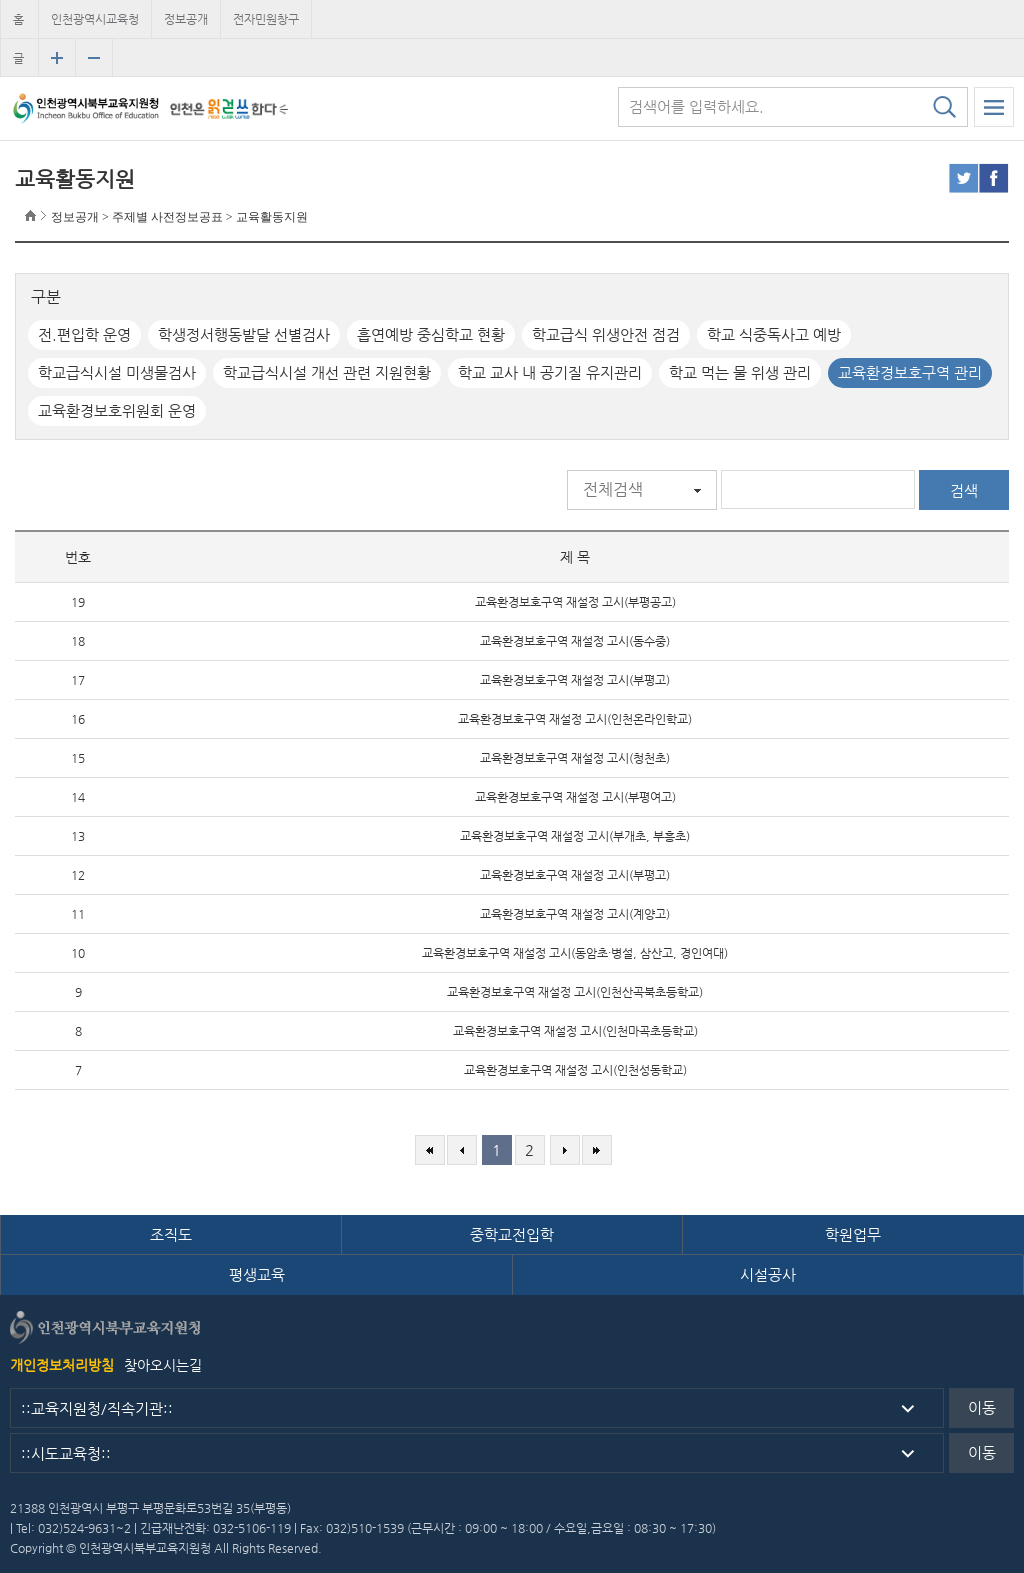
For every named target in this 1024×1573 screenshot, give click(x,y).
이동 (982, 1407)
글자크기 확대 (57, 58)
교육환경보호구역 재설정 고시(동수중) (575, 641)
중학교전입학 (512, 1234)
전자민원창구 (266, 19)
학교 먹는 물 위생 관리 (740, 372)
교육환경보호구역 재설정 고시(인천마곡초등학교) (575, 1031)
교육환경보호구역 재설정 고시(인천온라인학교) (575, 719)
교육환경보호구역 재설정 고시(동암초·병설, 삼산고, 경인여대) (575, 953)
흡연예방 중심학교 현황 (431, 334)
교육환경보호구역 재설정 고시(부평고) (575, 680)
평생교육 (257, 1274)
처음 (430, 1150)
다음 (565, 1150)
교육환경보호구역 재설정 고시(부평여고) (575, 797)
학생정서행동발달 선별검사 (244, 334)
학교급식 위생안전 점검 (606, 334)
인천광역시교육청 (95, 19)
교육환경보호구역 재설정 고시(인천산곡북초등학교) (575, 992)
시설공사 (768, 1274)
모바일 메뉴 (994, 107)
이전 (462, 1150)
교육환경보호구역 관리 (910, 372)
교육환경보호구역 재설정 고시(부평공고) (575, 602)
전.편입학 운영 (84, 334)
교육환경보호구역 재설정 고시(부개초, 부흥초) (575, 836)
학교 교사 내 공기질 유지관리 (550, 372)
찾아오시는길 (163, 1365)
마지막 (597, 1150)
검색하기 (944, 107)
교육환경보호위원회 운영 (117, 410)
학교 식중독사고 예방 (774, 334)
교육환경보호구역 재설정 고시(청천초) (575, 758)
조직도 (171, 1234)
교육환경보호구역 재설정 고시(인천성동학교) (575, 1070)
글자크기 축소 (94, 58)
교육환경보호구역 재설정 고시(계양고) (575, 914)
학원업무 (853, 1234)
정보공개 (186, 19)
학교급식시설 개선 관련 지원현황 (327, 372)
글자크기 (18, 64)
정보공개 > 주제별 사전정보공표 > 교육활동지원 (179, 217)
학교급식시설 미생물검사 (117, 372)
